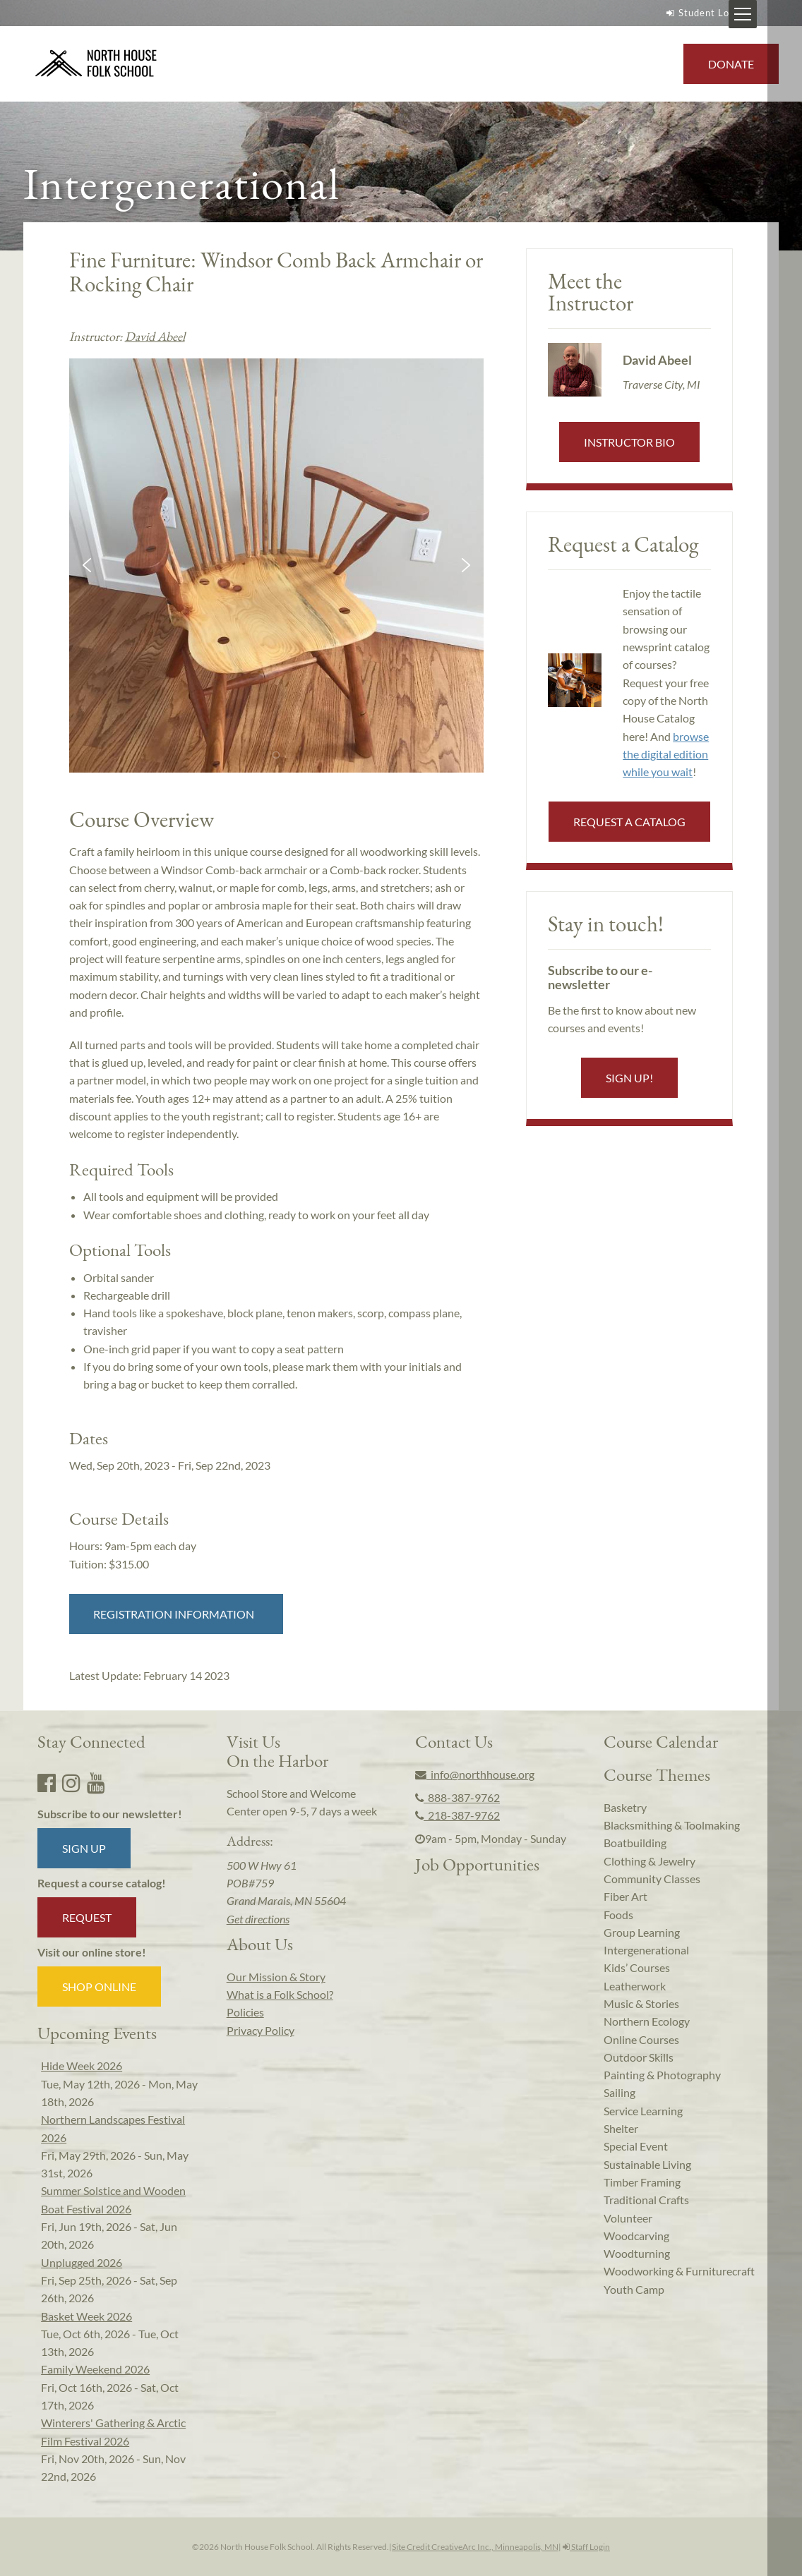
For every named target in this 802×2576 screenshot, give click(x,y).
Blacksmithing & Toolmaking (672, 1825)
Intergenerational (646, 1950)
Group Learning (642, 1932)
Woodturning (637, 2253)
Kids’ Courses (637, 1967)
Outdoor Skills (639, 2057)
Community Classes (652, 1878)
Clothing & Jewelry (649, 1861)
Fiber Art (625, 1896)
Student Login (703, 12)
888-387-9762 (457, 1797)
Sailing (619, 2092)
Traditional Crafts (646, 2199)
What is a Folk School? (280, 1994)
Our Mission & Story (276, 1976)
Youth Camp (634, 2289)
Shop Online (99, 1986)
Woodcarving (636, 2235)
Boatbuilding (635, 1842)
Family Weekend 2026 (95, 2369)
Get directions (258, 1918)
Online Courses (641, 2039)
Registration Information (175, 1614)
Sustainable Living (647, 2164)
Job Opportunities (477, 1864)
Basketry (625, 1807)
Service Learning (643, 2110)
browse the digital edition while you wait (666, 754)
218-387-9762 (457, 1815)
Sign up (84, 1848)
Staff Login (586, 2546)
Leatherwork (635, 1986)
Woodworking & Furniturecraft (679, 2271)
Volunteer (628, 2218)
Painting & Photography (662, 2074)
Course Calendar (661, 1741)
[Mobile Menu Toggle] (777, 14)
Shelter (621, 2128)
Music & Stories (641, 2003)
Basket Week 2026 (86, 2316)
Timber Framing (642, 2182)
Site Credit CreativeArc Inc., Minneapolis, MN (475, 2546)
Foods (618, 1914)
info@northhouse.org (474, 1774)
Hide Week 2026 (81, 2065)
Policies (245, 2012)
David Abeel (155, 336)
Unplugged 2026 (81, 2262)
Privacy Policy (260, 2030)
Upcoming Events (97, 2032)
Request (87, 1917)
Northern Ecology (647, 2021)
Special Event (636, 2146)
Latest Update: (149, 1675)
